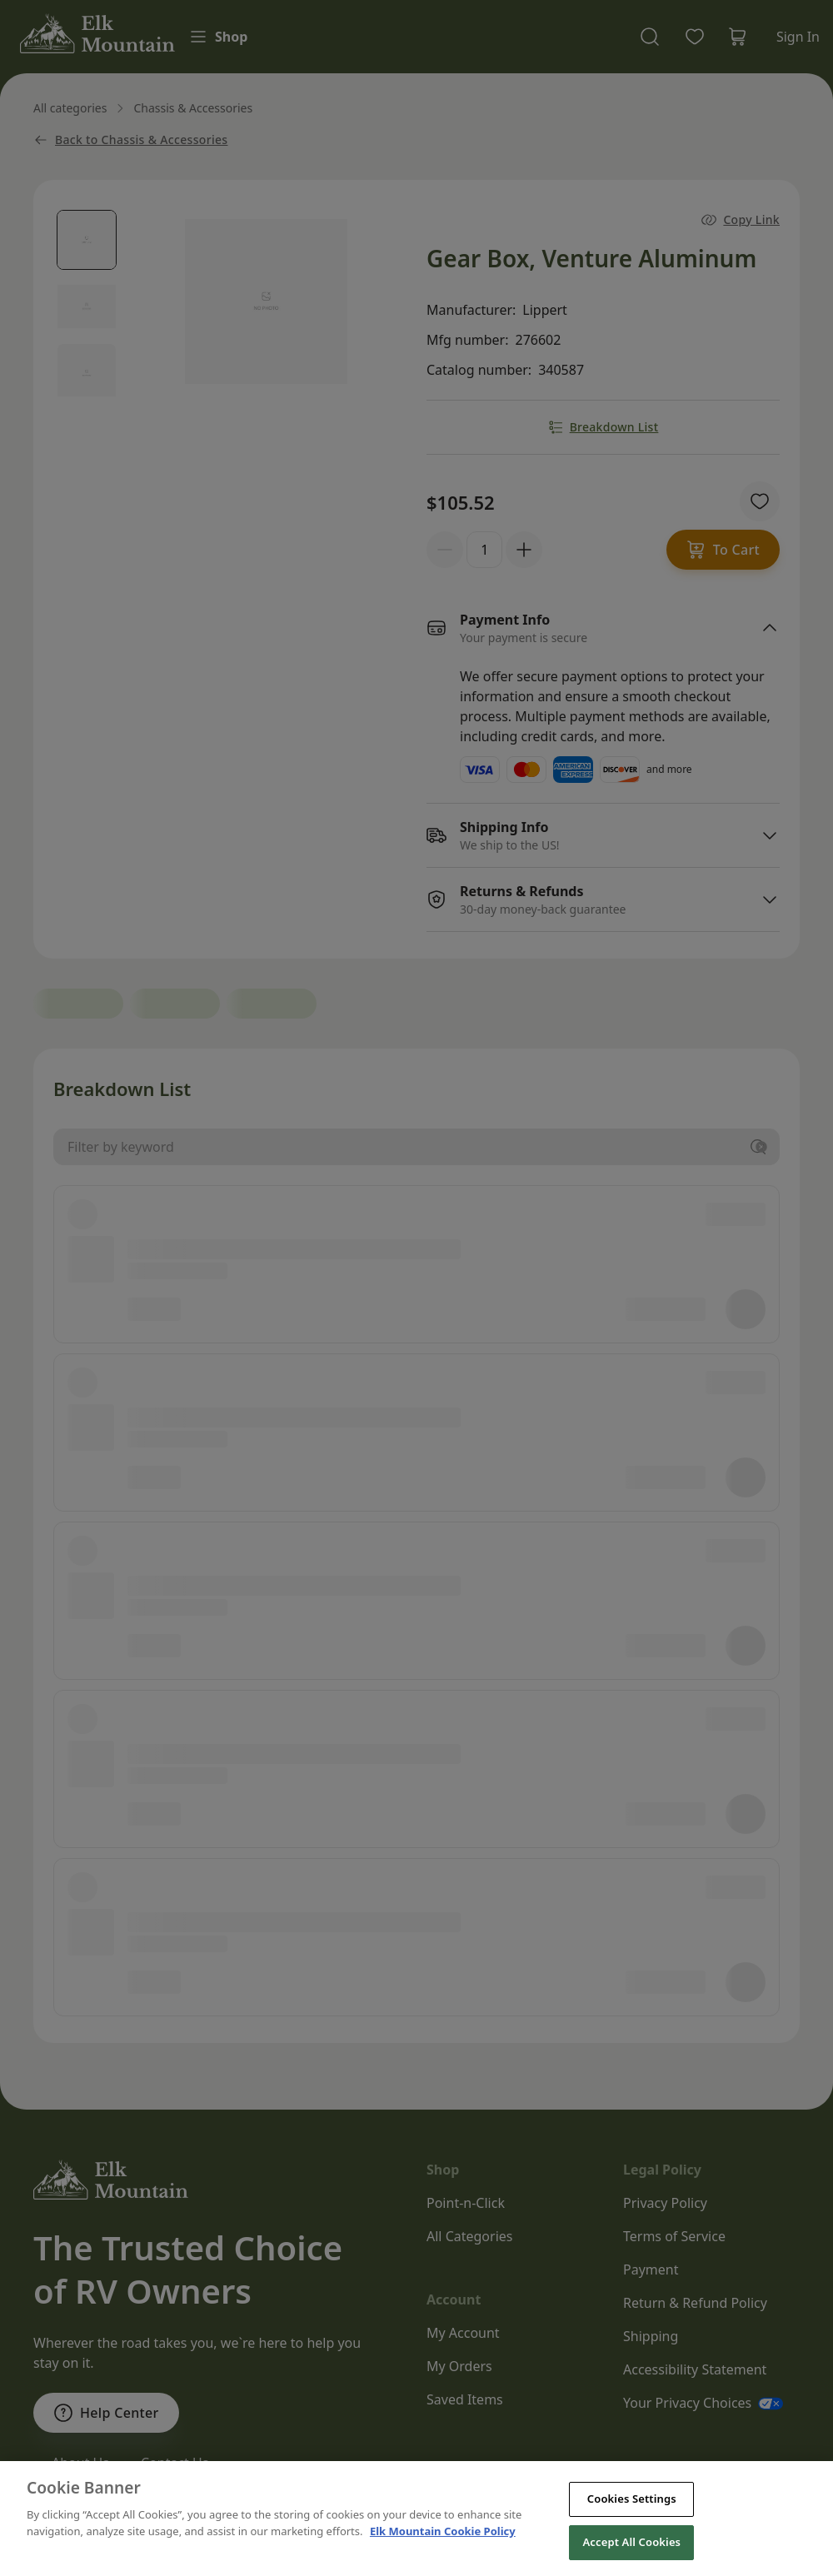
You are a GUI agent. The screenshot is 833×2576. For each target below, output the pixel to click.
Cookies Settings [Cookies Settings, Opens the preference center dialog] (631, 2526)
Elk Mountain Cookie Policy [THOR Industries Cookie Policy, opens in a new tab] (443, 2557)
